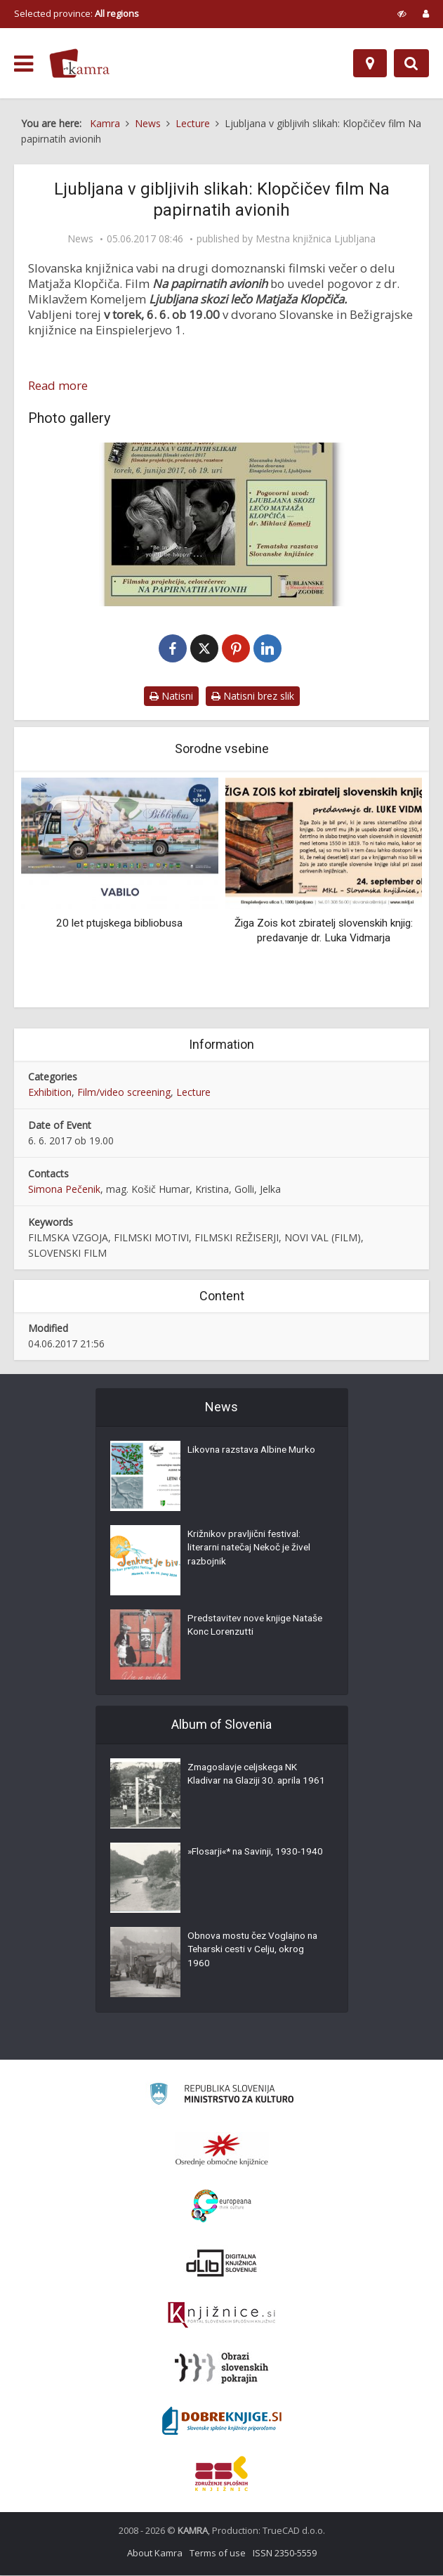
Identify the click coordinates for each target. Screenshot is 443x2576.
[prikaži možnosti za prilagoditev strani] (401, 13)
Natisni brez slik (252, 696)
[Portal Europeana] (221, 2207)
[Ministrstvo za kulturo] (221, 2096)
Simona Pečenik (64, 1189)
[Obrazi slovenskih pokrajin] (221, 2368)
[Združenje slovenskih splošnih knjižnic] (221, 2316)
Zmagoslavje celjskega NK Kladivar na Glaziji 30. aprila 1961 (246, 1783)
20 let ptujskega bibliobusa (119, 923)
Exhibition (50, 1092)
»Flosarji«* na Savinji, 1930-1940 (247, 1861)
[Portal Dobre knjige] (222, 2421)
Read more (58, 385)
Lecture (193, 1092)
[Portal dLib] (221, 2263)
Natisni (171, 696)
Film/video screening (124, 1092)
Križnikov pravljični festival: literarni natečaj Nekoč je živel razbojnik (252, 1550)
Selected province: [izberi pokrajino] (76, 13)
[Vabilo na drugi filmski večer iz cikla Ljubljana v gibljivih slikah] (221, 524)
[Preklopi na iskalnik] (411, 63)
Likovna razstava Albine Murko (255, 1452)
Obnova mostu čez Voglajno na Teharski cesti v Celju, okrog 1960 (256, 1952)
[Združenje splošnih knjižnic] (221, 2474)
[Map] (370, 63)
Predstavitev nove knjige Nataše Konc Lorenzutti (241, 1627)
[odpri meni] (23, 64)
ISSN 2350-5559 (285, 2553)
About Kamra (155, 2553)
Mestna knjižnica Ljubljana (316, 239)
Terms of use (218, 2553)
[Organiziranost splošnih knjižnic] (222, 2150)
